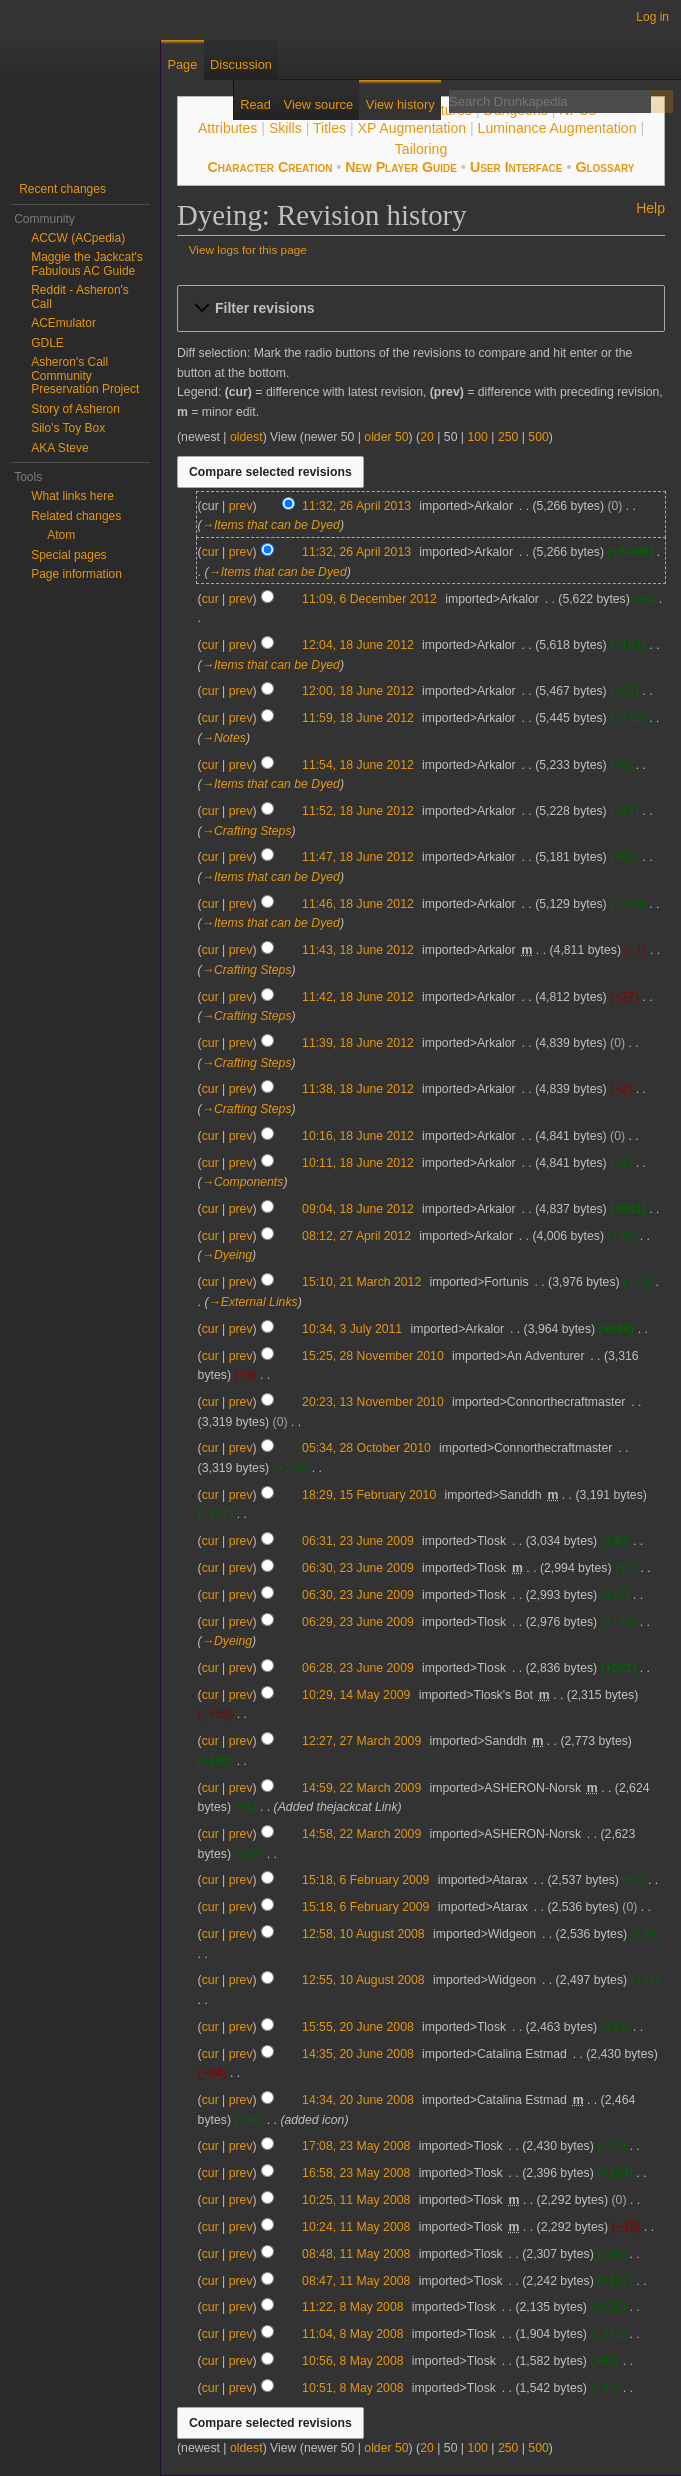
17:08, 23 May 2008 (356, 2146)
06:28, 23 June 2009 (358, 1668)
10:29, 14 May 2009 (356, 1695)
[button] (421, 308)
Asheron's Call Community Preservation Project (85, 375)
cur (210, 552)
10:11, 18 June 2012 (358, 1163)
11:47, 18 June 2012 (358, 857)
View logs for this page (248, 249)
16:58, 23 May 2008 (356, 2173)
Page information (76, 574)
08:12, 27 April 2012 (356, 1236)
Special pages (68, 555)
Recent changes (62, 189)
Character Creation (270, 167)
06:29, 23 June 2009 (358, 1622)
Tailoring (421, 149)
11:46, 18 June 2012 (358, 904)
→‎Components (243, 1182)
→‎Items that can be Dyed (271, 525)
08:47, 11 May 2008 (356, 2281)
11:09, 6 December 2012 (369, 599)
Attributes (227, 128)
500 (538, 437)
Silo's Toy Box (68, 428)
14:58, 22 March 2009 (361, 1834)
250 (508, 437)
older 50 (386, 437)
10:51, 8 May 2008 (352, 2388)
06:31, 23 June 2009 (358, 1541)
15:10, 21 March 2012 (361, 1282)
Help (650, 208)
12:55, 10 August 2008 (363, 1980)
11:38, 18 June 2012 (358, 1089)
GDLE (47, 343)
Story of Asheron (75, 409)
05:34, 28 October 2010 (366, 1448)
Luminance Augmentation (557, 128)
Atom (61, 535)
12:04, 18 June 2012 (358, 645)
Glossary (604, 167)
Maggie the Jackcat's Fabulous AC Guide (87, 264)
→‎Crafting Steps (247, 831)
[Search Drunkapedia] (550, 101)
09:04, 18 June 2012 (358, 1209)
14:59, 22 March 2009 (361, 1788)
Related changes (76, 516)
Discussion (241, 64)
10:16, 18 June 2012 (358, 1136)
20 (427, 437)
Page (182, 64)
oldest (246, 437)
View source (318, 104)
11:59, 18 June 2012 (358, 718)
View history (400, 104)
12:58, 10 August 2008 (363, 1934)
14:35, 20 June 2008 (358, 2054)
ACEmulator (63, 323)
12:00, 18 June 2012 (358, 691)
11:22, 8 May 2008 (352, 2307)
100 (477, 437)
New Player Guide (401, 167)
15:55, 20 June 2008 (358, 2027)
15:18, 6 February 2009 (365, 1880)
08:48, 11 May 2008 (356, 2254)
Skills (285, 128)
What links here (72, 496)
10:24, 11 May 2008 (356, 2227)
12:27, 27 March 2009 (361, 1741)
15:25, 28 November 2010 (373, 1356)
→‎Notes (224, 738)
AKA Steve (59, 448)
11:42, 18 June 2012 (358, 997)
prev (241, 506)
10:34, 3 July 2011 (352, 1329)
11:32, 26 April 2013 (356, 506)
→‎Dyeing (227, 1255)
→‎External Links (253, 1302)
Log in (652, 17)
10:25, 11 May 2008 (356, 2200)
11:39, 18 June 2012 (358, 1043)
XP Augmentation (412, 128)
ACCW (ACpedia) (78, 238)
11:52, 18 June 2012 (358, 811)
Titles (329, 128)
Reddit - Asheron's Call (80, 297)
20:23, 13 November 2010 (373, 1402)
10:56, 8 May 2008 (352, 2361)
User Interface (516, 167)
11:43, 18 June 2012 (358, 950)
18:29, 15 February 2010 (369, 1495)
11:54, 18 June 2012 (358, 765)
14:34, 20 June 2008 (358, 2100)
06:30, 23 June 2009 (358, 1568)
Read (255, 104)
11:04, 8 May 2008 (352, 2334)
